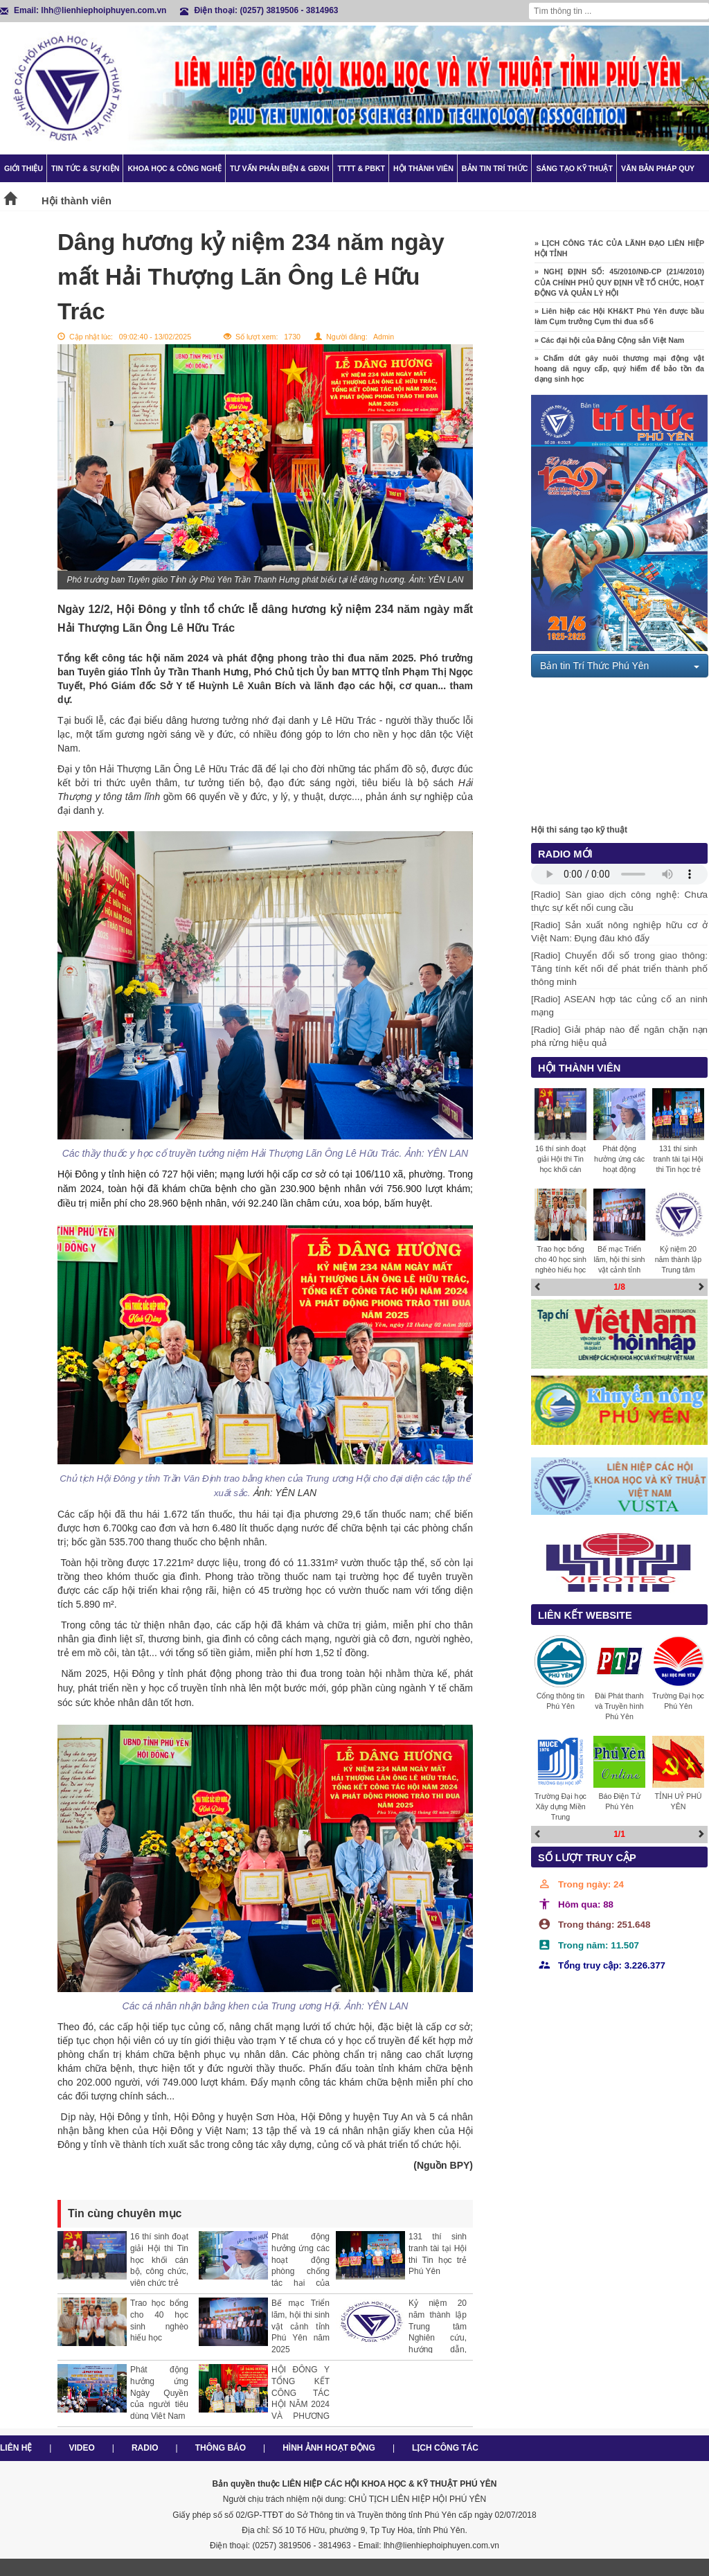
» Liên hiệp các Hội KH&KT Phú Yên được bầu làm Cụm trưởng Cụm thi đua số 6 (619, 324)
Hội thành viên (423, 168)
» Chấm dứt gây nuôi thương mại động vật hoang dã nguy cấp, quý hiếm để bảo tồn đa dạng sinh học (619, 376)
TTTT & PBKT (361, 168)
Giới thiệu (23, 168)
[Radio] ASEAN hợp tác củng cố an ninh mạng (619, 1006)
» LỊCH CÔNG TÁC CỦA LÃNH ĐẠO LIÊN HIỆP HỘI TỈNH (619, 256)
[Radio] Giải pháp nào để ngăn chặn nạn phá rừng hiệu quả (619, 1036)
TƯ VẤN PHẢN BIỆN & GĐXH (279, 168)
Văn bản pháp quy (657, 168)
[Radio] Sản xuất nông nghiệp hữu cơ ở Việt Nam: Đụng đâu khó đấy (619, 931)
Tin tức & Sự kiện (85, 168)
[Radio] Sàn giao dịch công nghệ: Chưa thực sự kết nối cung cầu (619, 901)
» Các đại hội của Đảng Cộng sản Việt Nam (609, 348)
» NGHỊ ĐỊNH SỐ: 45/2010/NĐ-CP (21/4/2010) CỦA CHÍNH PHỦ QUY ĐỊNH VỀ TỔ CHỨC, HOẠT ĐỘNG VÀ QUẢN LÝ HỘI (619, 290)
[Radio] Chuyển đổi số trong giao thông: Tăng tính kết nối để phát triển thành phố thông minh (619, 968)
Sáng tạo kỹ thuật (574, 168)
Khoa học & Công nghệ (174, 168)
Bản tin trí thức (495, 168)
